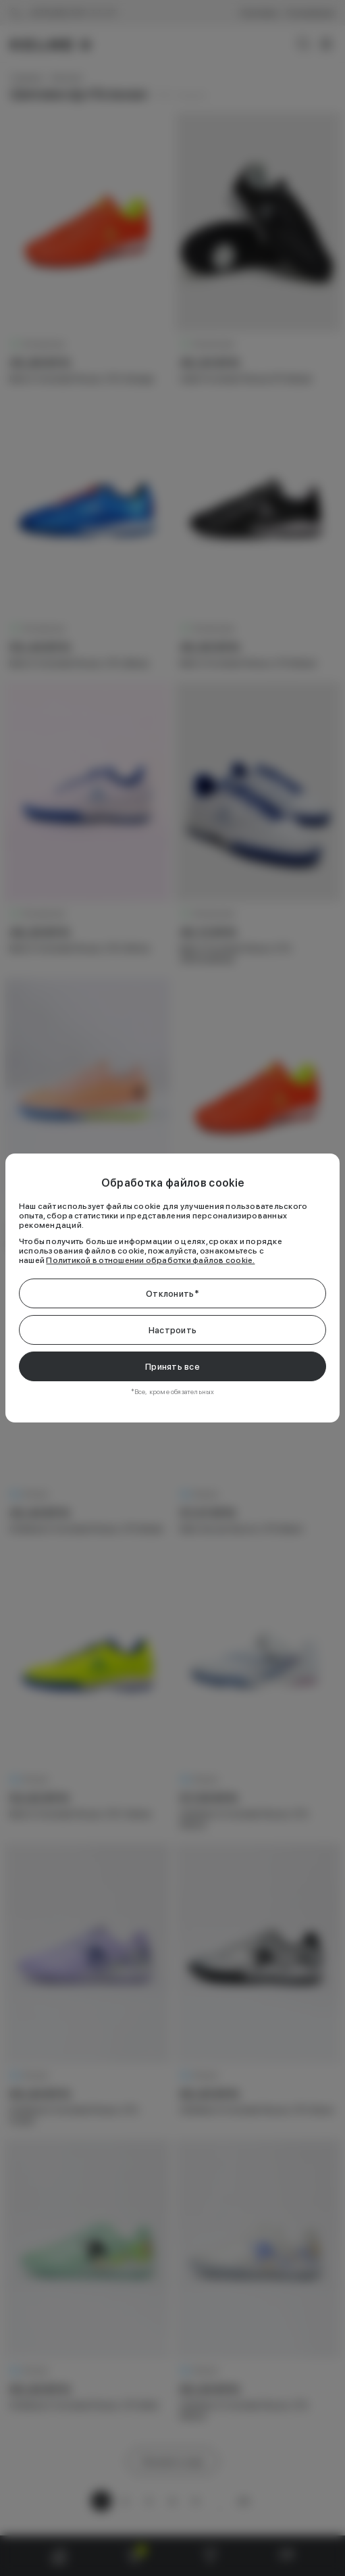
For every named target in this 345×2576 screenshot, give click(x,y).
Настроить (172, 1330)
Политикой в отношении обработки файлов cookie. (150, 1260)
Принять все (172, 1367)
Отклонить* (172, 1294)
